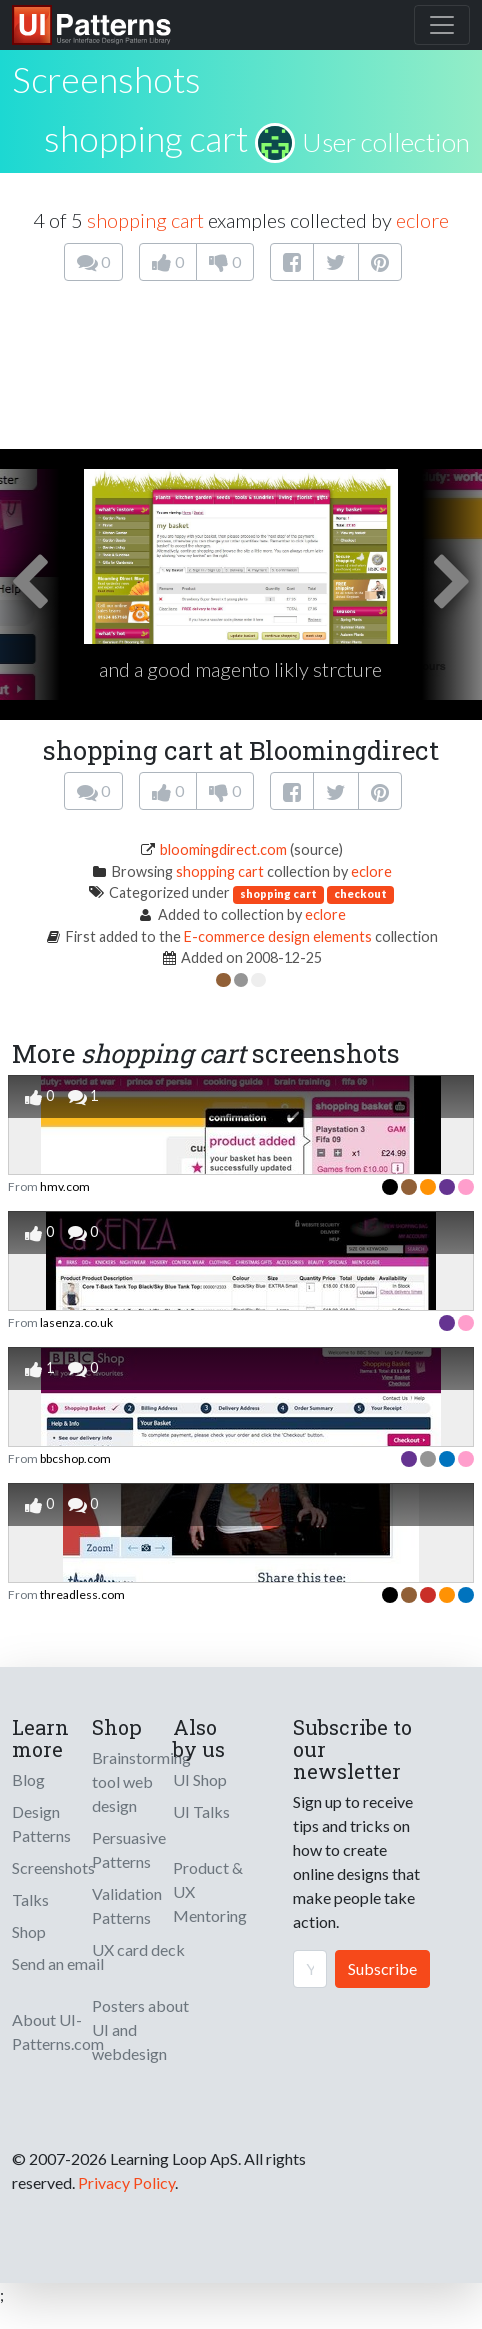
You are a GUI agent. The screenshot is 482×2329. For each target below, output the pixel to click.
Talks (30, 1899)
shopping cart (146, 138)
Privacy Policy (126, 2182)
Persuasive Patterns (129, 1849)
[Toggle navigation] (442, 25)
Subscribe (382, 1968)
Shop (29, 1931)
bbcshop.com (75, 1458)
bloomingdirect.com (223, 849)
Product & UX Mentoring (210, 1891)
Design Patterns (41, 1823)
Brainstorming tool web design (141, 1781)
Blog (28, 1779)
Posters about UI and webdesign (140, 2029)
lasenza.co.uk (76, 1322)
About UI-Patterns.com (58, 2031)
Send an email (58, 1963)
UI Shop (200, 1779)
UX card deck (138, 1949)
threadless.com (82, 1594)
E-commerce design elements (278, 936)
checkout (360, 893)
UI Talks (201, 1811)
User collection (386, 142)
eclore (422, 220)
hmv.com (65, 1186)
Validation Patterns (127, 1905)
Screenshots (53, 1867)
